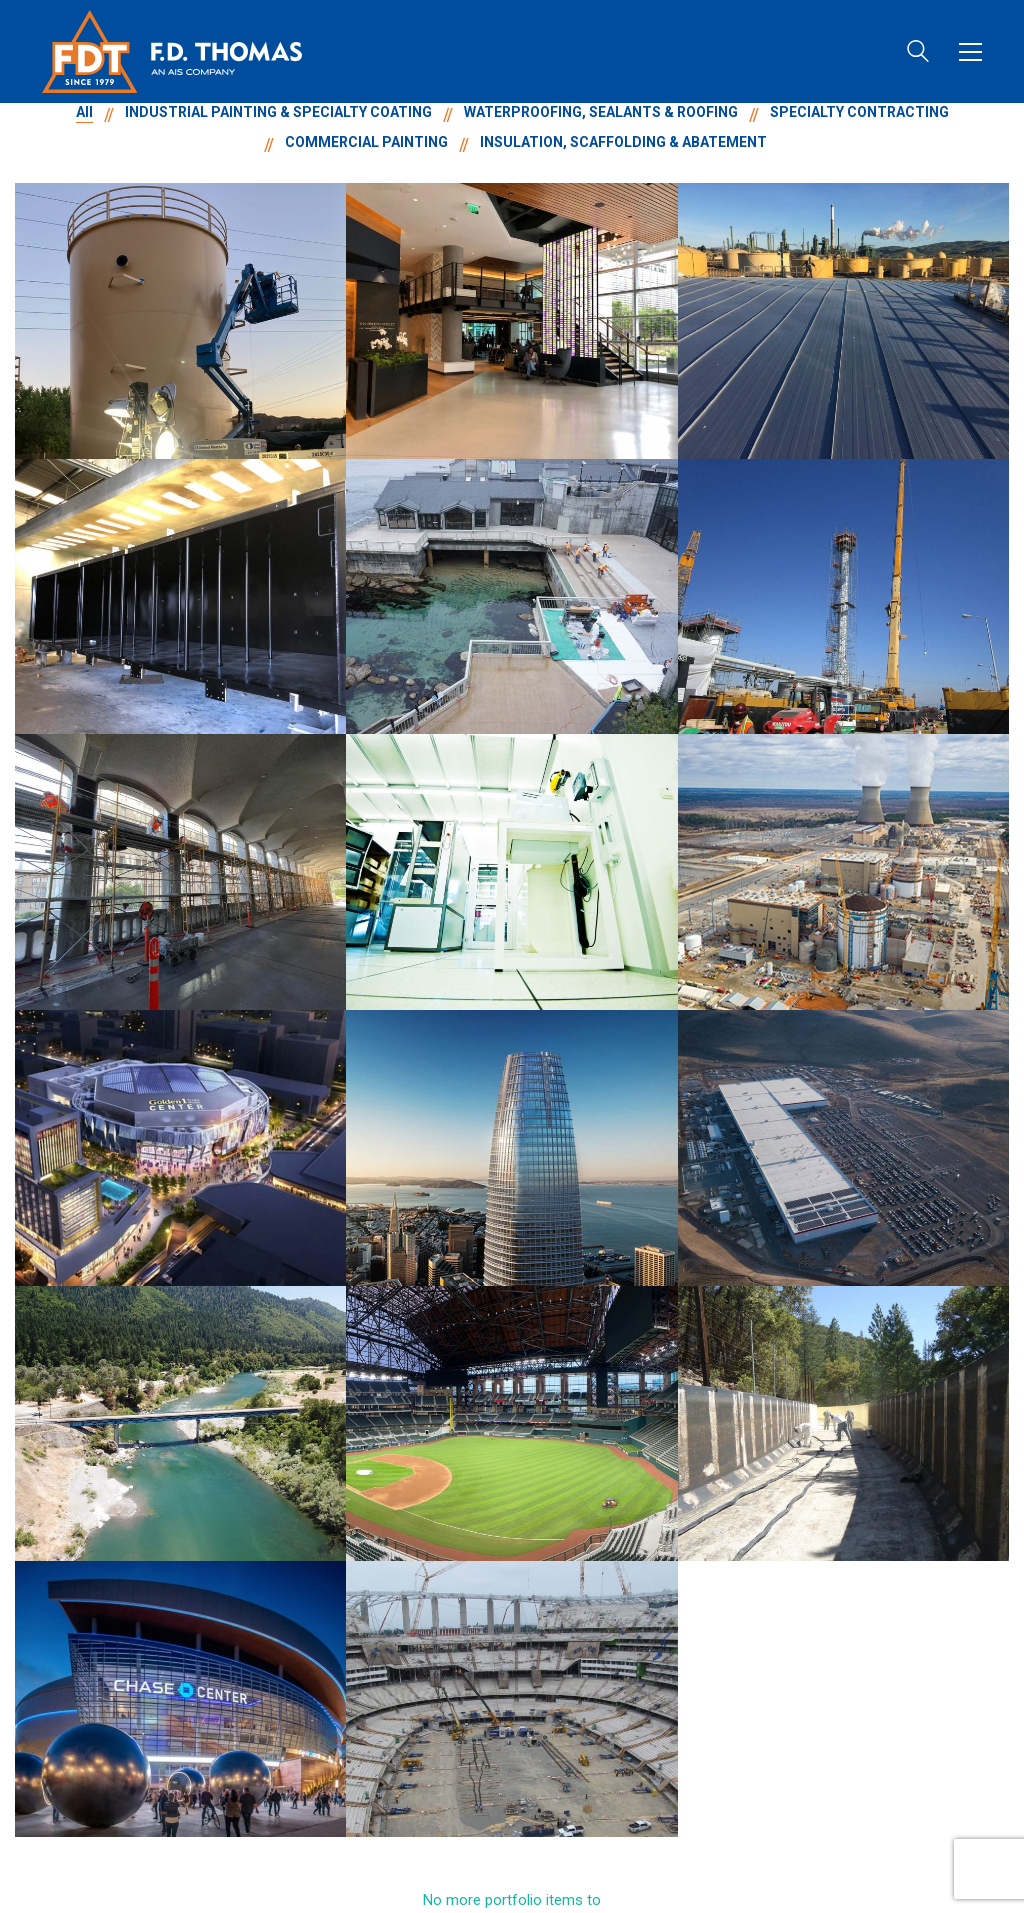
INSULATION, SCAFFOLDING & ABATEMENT (623, 142)
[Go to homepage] (172, 51)
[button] (970, 52)
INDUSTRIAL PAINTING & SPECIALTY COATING (278, 112)
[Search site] (918, 54)
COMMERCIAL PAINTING (366, 142)
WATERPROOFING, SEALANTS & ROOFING (601, 112)
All (84, 112)
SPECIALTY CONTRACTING (859, 112)
